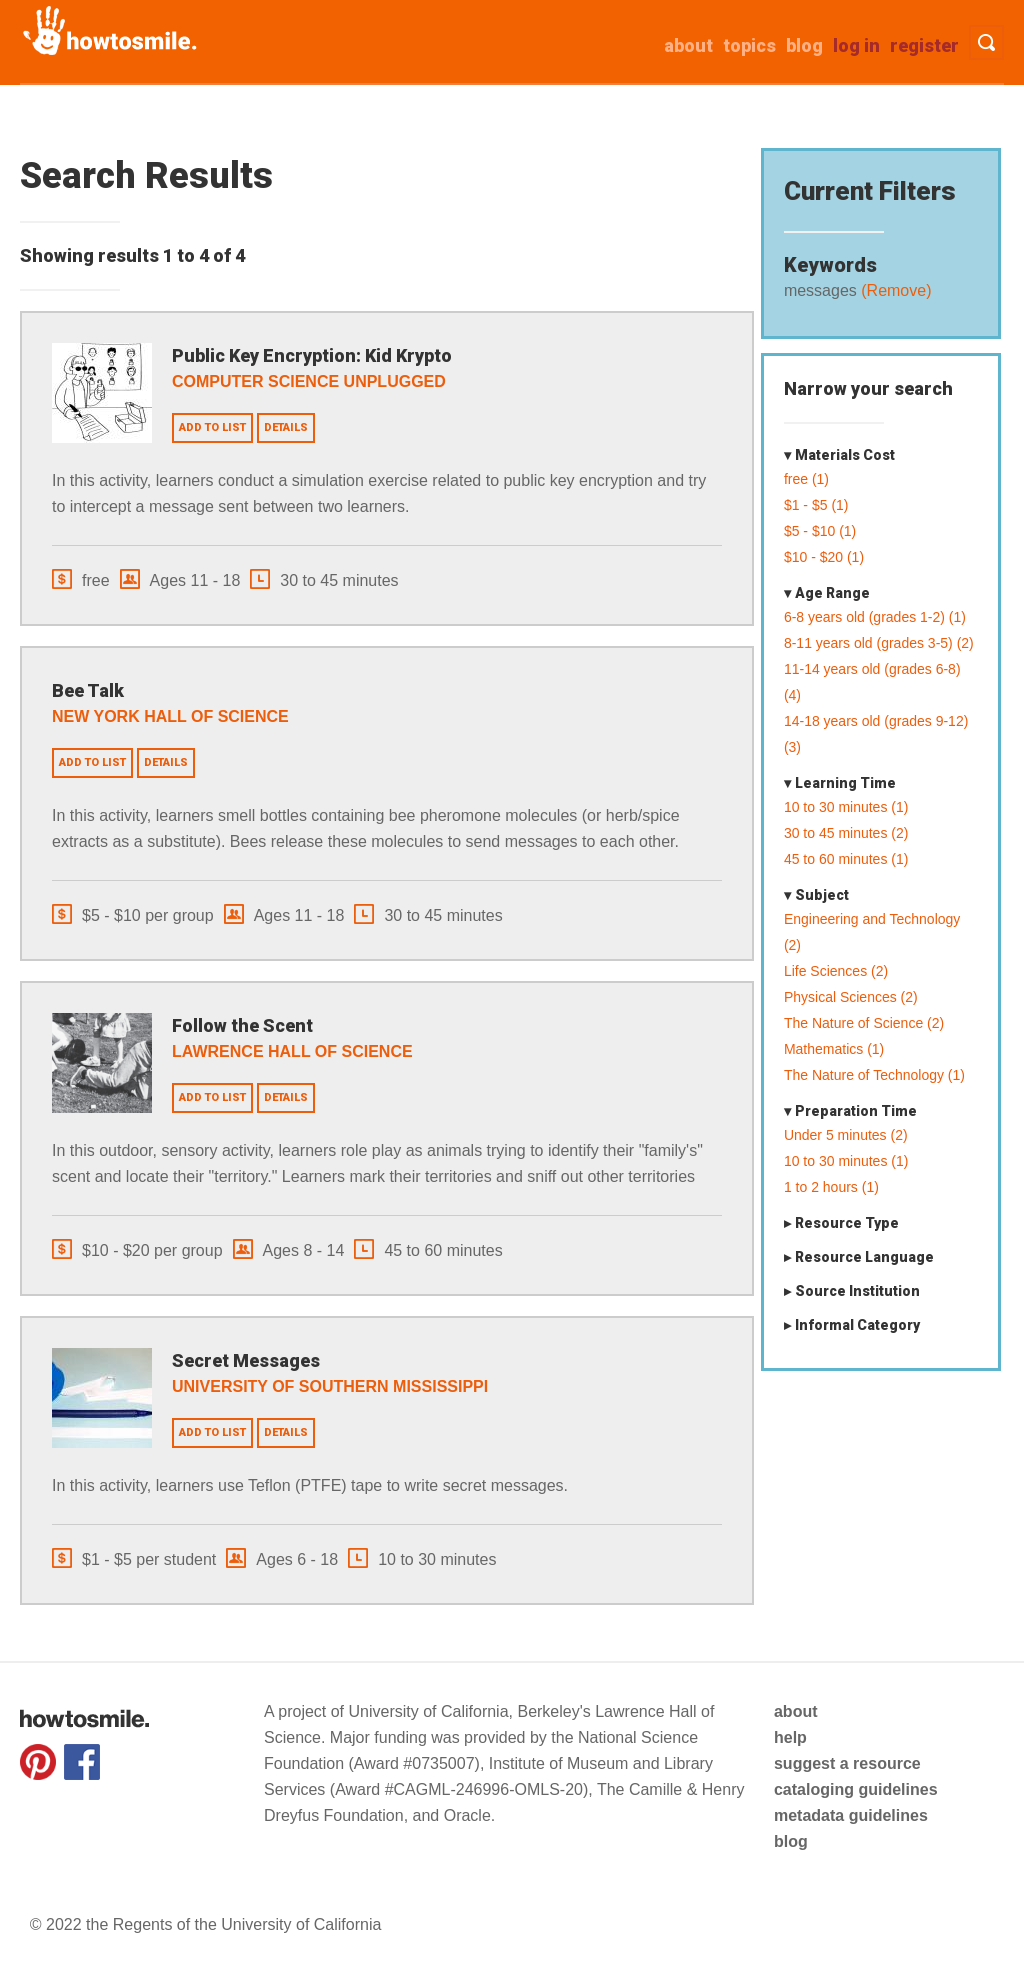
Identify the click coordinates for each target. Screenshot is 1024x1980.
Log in (856, 45)
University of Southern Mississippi (330, 1386)
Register (924, 45)
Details (286, 427)
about (688, 45)
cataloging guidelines (856, 1789)
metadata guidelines (851, 1815)
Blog (804, 45)
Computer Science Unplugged (309, 381)
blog (791, 1841)
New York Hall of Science (170, 716)
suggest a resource (847, 1763)
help (790, 1737)
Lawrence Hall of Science (292, 1051)
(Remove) (894, 290)
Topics (749, 45)
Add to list (212, 427)
